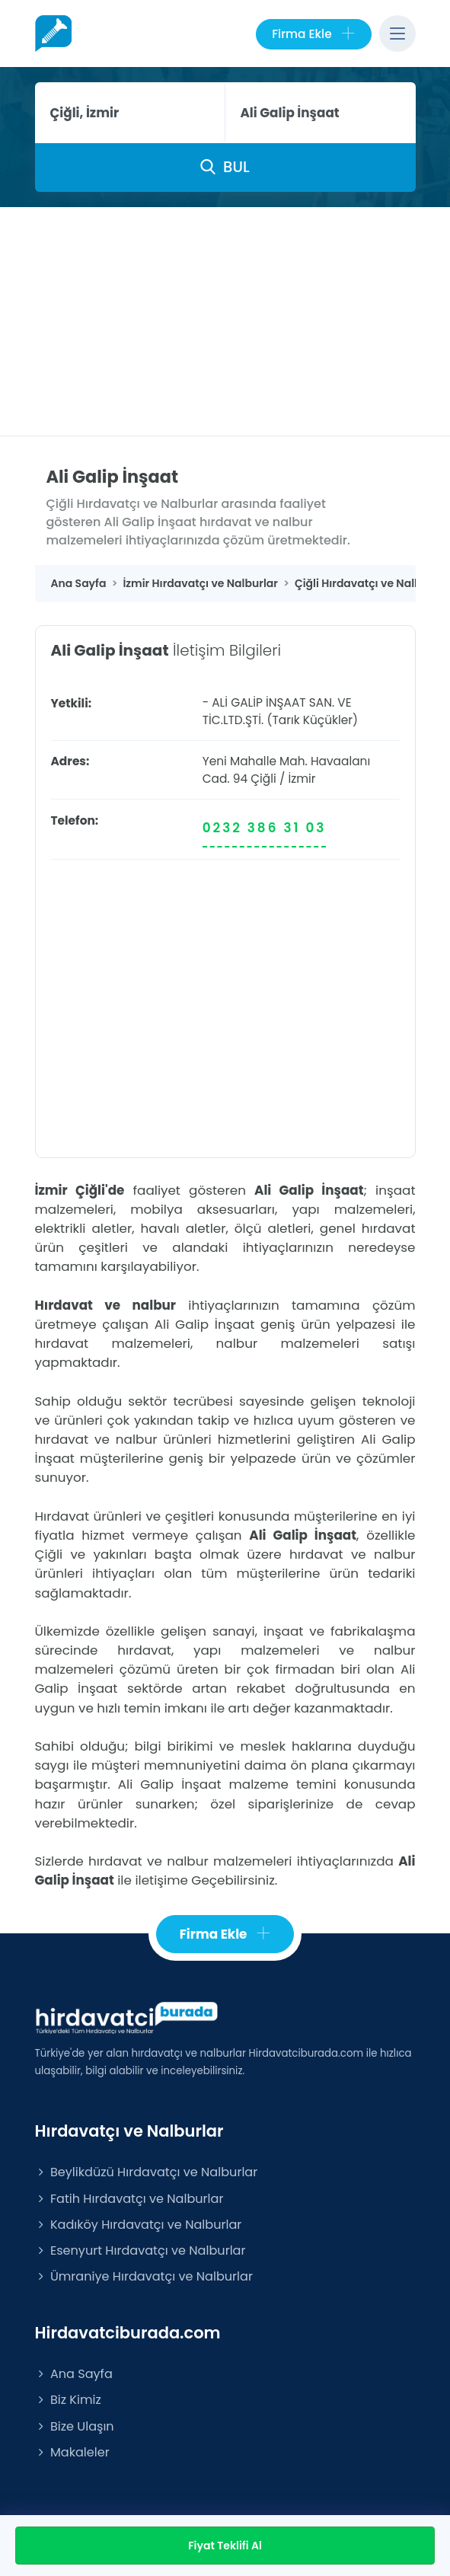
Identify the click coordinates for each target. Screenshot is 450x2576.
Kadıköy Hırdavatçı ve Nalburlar (138, 2224)
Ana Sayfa (74, 2374)
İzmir (301, 779)
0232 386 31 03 (265, 828)
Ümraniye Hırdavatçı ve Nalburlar (144, 2276)
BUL (224, 166)
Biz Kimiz (68, 2399)
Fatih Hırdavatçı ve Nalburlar (129, 2198)
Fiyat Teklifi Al (225, 2545)
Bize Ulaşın (74, 2426)
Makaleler (72, 2452)
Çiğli (263, 779)
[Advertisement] (225, 321)
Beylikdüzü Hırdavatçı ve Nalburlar (146, 2172)
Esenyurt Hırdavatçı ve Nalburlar (140, 2250)
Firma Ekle (313, 34)
